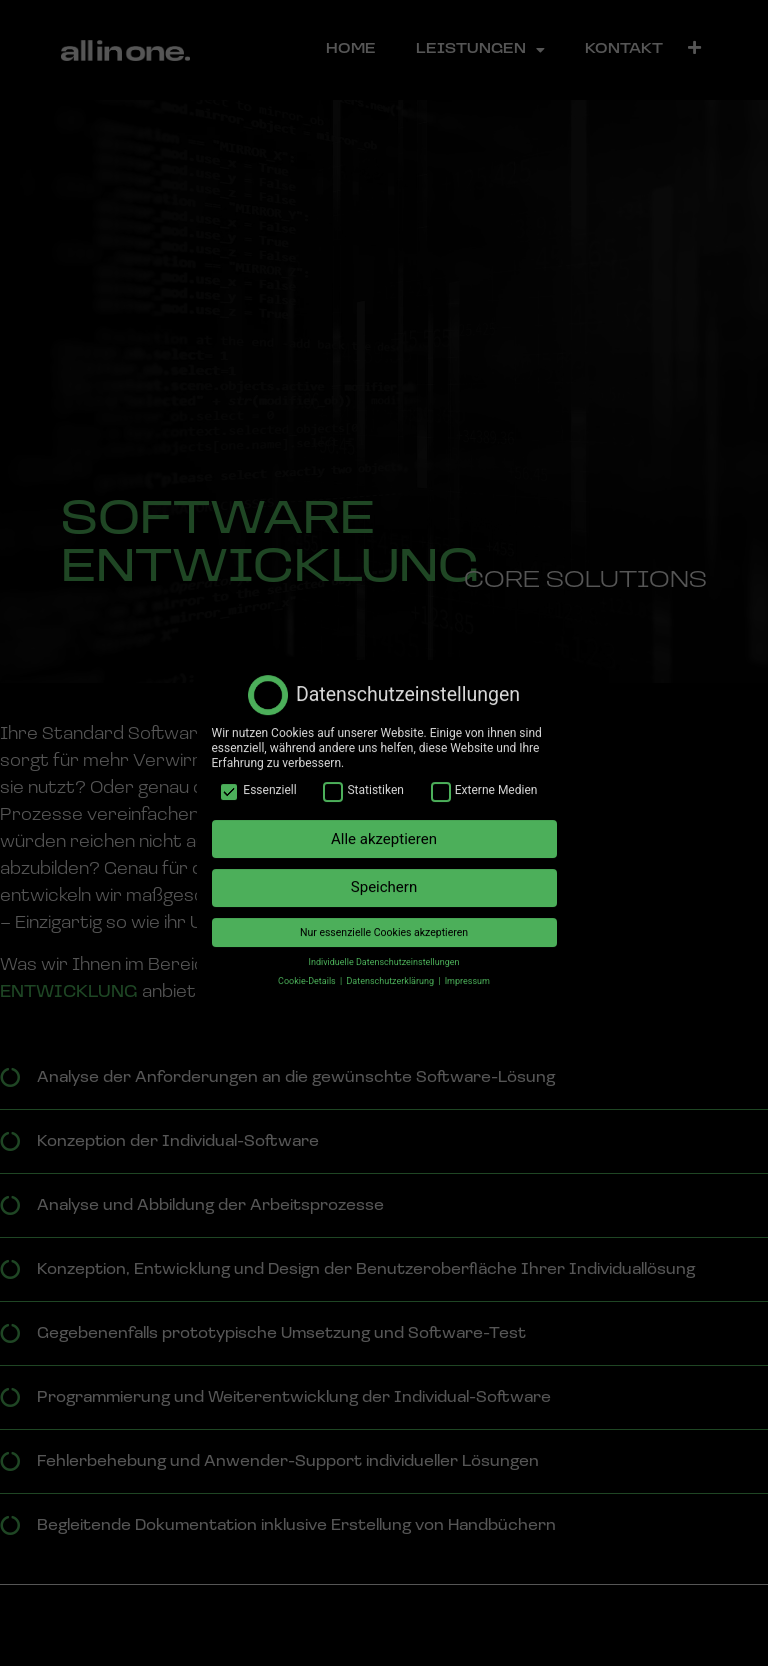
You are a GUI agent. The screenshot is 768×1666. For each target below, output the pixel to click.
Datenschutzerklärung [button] (391, 966)
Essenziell (257, 775)
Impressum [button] (467, 966)
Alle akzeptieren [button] (384, 824)
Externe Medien (484, 775)
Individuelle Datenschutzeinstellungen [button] (384, 947)
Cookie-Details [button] (308, 966)
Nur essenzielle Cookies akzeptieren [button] (384, 917)
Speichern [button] (384, 873)
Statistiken (363, 775)
